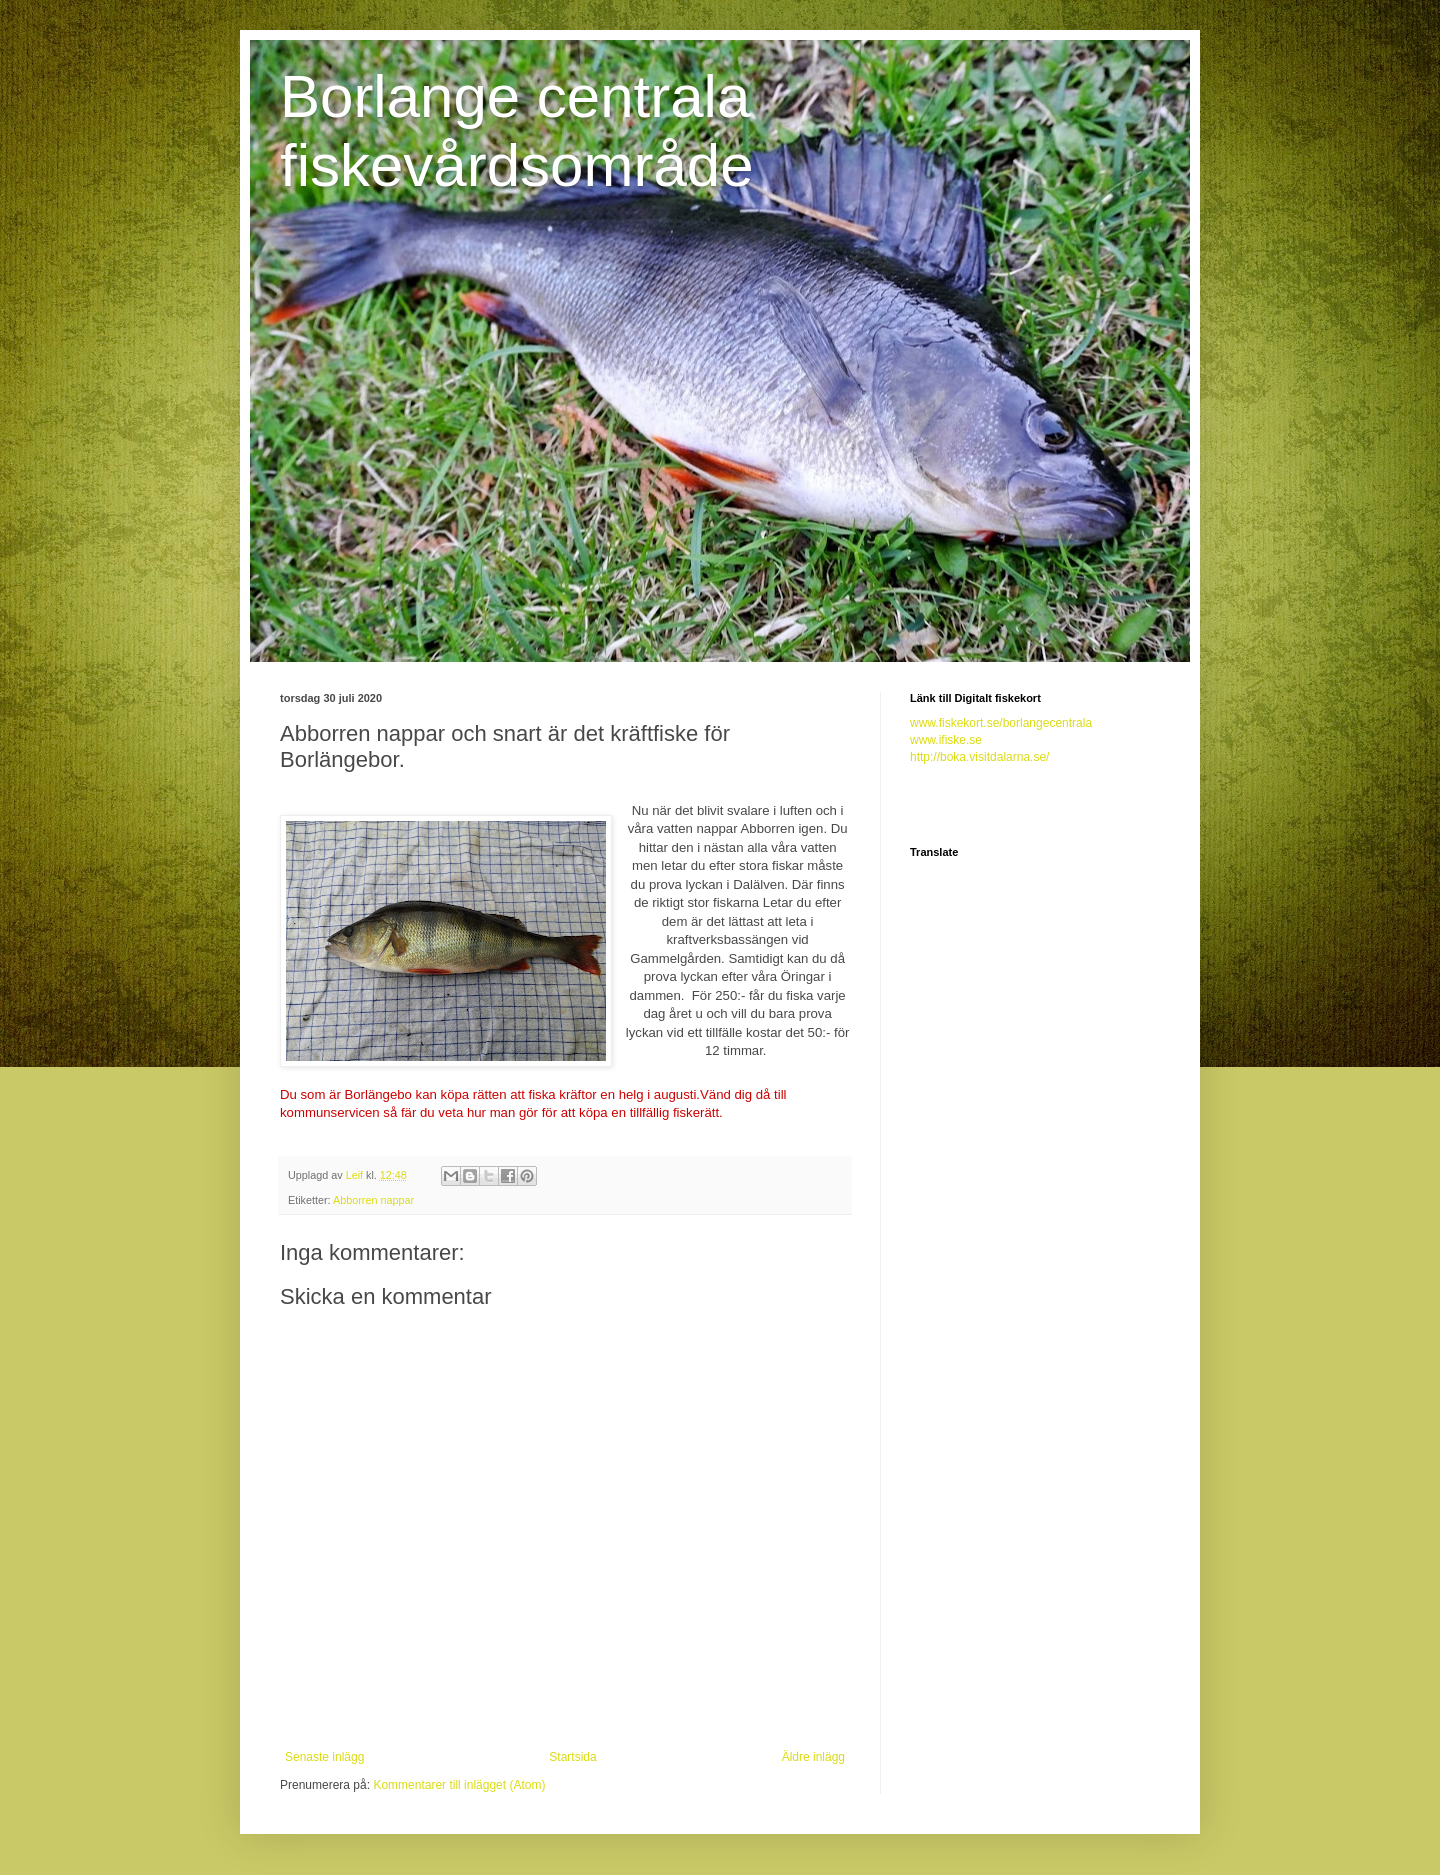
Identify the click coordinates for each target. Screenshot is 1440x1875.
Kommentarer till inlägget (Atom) (459, 1785)
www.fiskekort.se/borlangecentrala (1001, 723)
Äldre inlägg (813, 1757)
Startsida (572, 1757)
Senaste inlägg (324, 1757)
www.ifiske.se (946, 740)
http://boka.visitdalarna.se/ (979, 757)
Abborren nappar (373, 1200)
